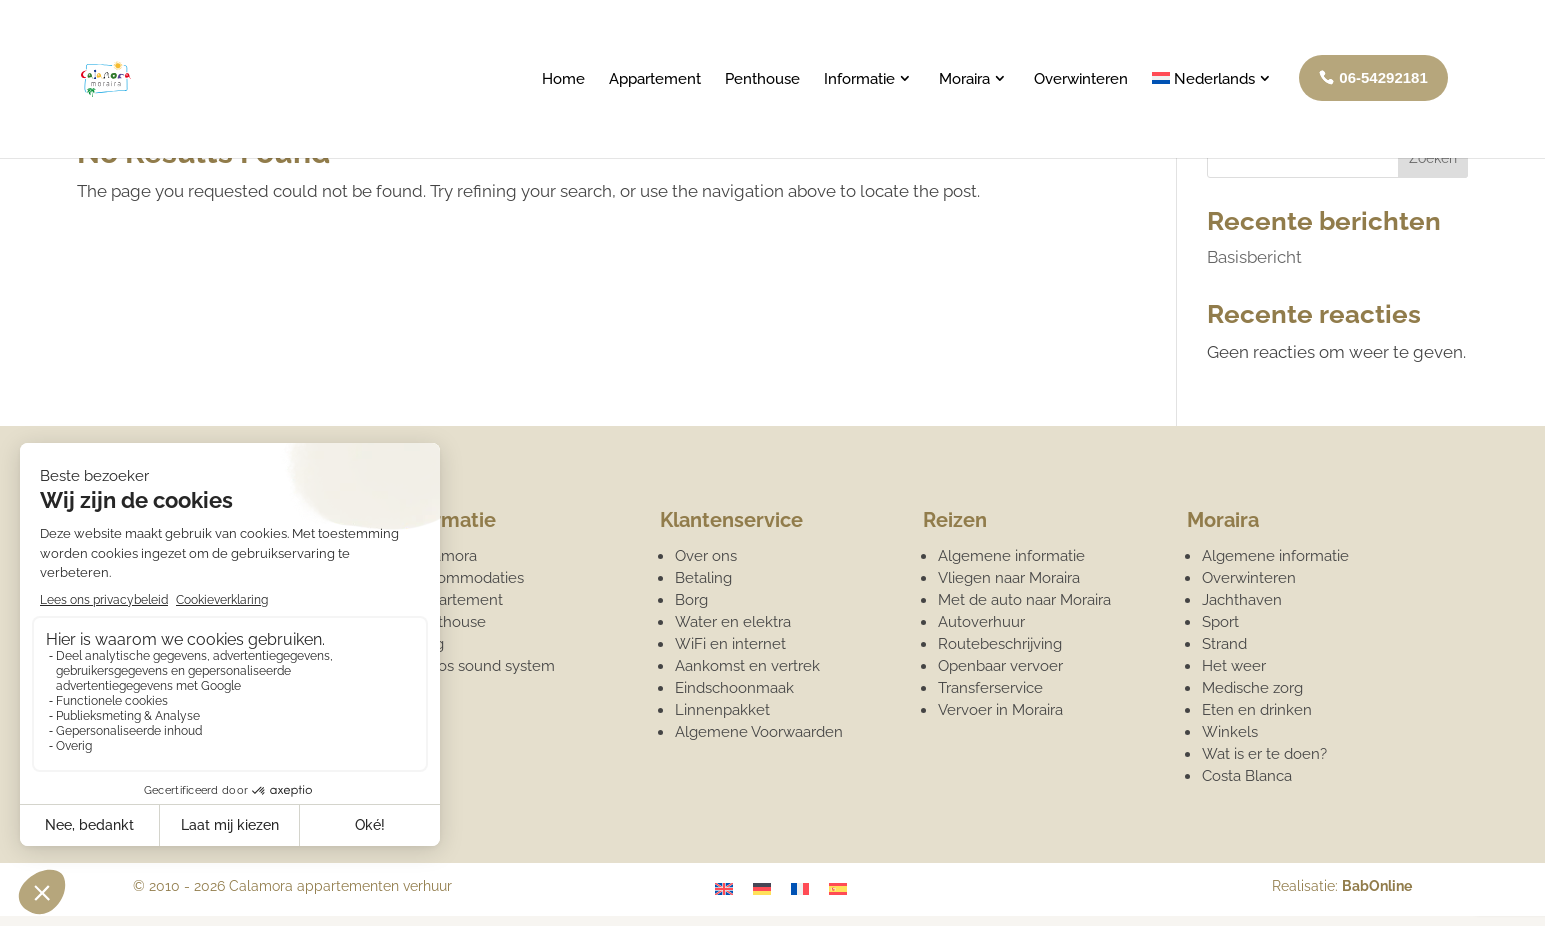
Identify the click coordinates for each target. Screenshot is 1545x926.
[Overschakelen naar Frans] (800, 888)
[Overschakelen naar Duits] (762, 888)
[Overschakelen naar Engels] (724, 888)
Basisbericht (1254, 257)
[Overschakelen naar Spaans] (838, 888)
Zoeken (1433, 158)
